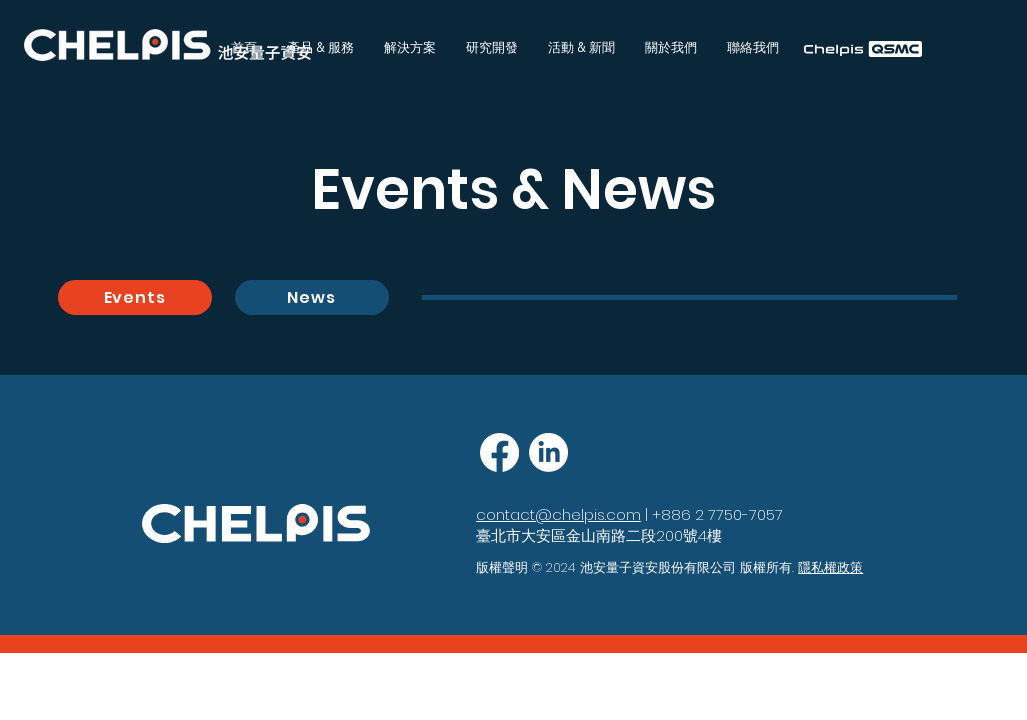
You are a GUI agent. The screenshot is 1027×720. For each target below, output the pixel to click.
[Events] (135, 297)
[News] (312, 297)
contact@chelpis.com (558, 514)
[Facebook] (499, 452)
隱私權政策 (830, 567)
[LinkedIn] (548, 452)
